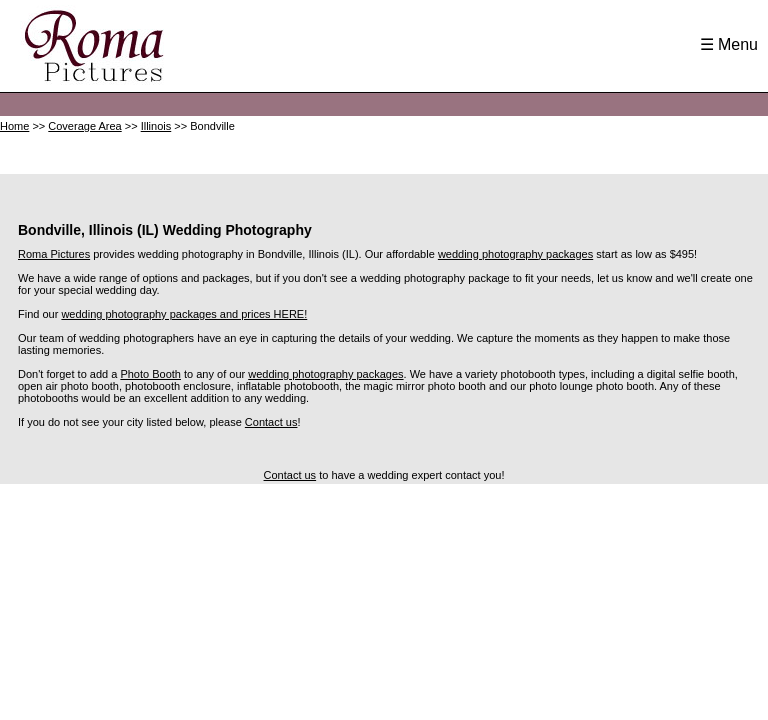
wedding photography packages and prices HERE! (184, 314)
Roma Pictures (54, 254)
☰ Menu (729, 44)
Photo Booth (150, 374)
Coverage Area (84, 126)
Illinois (156, 126)
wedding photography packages (515, 254)
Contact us (271, 422)
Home (14, 126)
